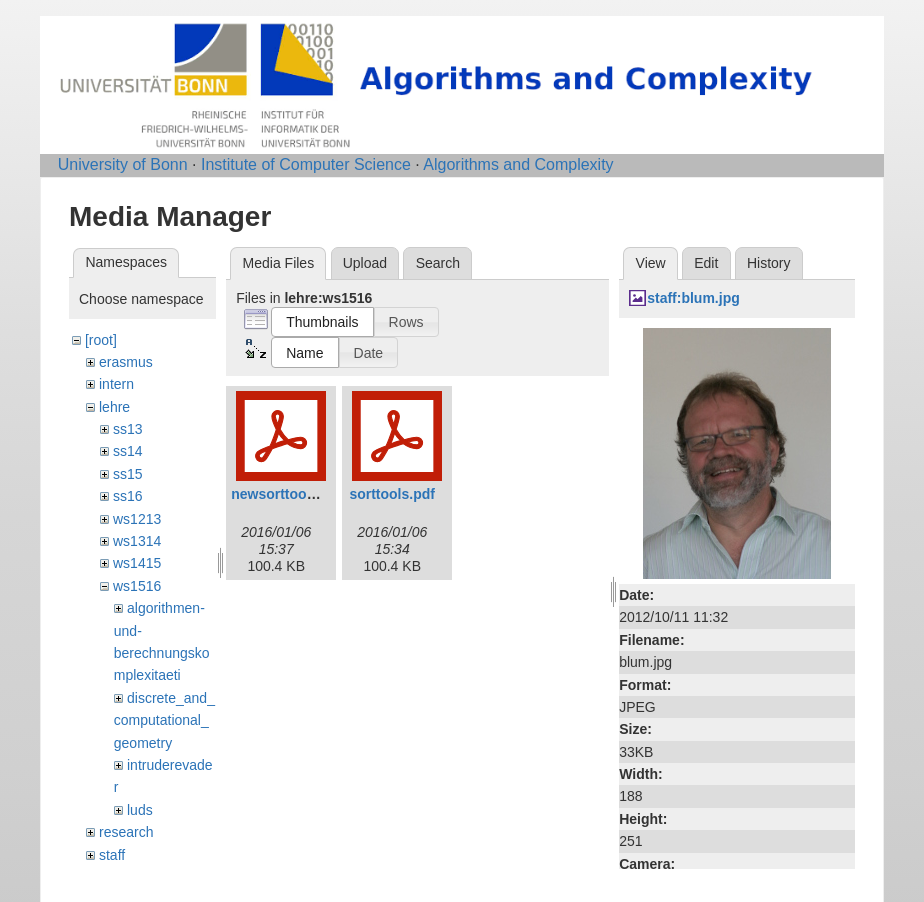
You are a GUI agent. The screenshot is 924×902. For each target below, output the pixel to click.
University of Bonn (123, 164)
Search (438, 263)
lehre (114, 407)
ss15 (128, 474)
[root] (101, 340)
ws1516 (137, 586)
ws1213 (137, 519)
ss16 (128, 496)
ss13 (128, 429)
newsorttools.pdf (287, 494)
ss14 (128, 451)
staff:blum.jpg (693, 298)
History (769, 263)
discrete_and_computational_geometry (164, 720)
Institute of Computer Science (306, 164)
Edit (706, 263)
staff (112, 855)
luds (140, 810)
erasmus (126, 362)
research (126, 832)
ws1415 (137, 563)
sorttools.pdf (392, 494)
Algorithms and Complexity (518, 164)
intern (116, 384)
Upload (365, 263)
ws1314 (137, 541)
